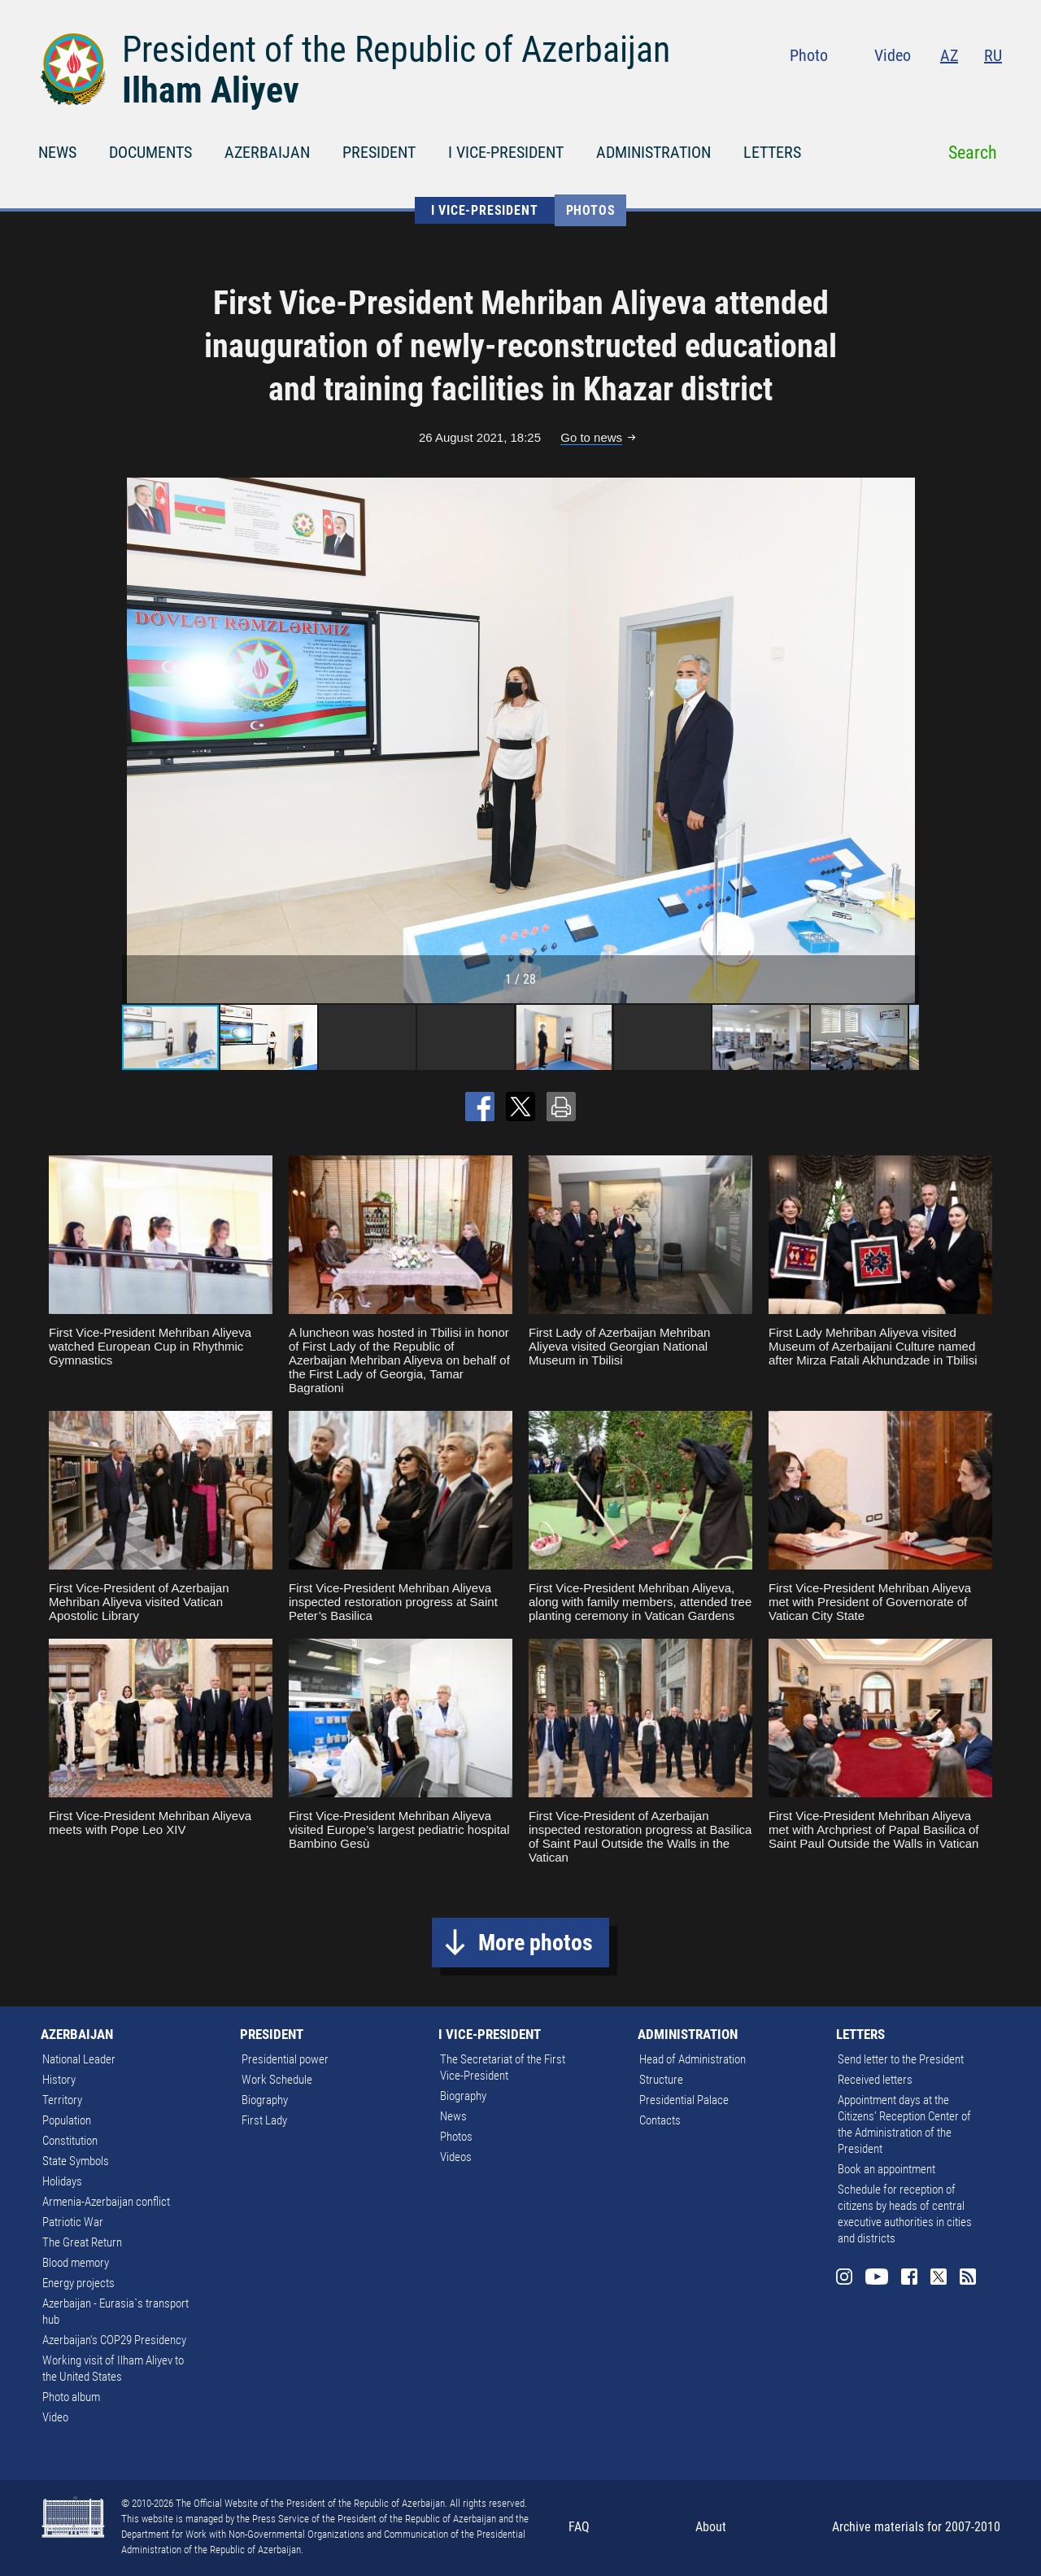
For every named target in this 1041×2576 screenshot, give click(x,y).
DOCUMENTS (150, 152)
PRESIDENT (379, 152)
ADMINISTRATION (653, 152)
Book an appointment (886, 2169)
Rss (992, 89)
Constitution (70, 2140)
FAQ (579, 2527)
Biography (265, 2100)
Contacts (660, 2120)
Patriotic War (72, 2222)
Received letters (875, 2079)
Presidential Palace (684, 2100)
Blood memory (75, 2262)
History (59, 2079)
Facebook (929, 89)
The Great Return (82, 2242)
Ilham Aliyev (210, 90)
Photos (591, 210)
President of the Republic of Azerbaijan (396, 49)
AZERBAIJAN (267, 152)
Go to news (591, 437)
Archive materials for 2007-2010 (916, 2527)
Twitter (961, 89)
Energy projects (78, 2283)
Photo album (71, 2397)
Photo (809, 55)
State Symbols (75, 2161)
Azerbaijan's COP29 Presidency (114, 2340)
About (710, 2527)
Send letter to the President (901, 2059)
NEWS (57, 152)
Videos (456, 2157)
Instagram (860, 89)
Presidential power (285, 2059)
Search (972, 152)
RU (993, 55)
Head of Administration (692, 2059)
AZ (949, 55)
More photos (535, 1942)
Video (892, 55)
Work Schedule (277, 2079)
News (453, 2116)
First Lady (264, 2120)
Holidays (62, 2181)
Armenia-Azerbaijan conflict (106, 2201)
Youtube (895, 89)
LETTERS (772, 152)
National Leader (78, 2059)
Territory (62, 2100)
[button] (904, 740)
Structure (661, 2079)
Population (66, 2120)
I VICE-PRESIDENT (506, 152)
